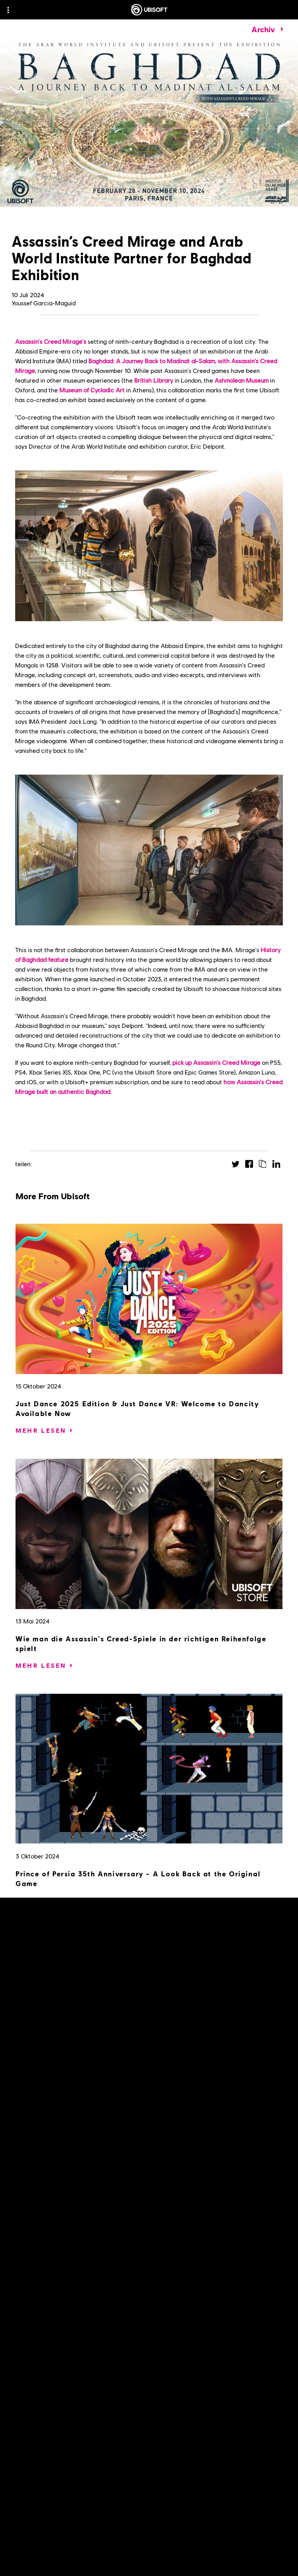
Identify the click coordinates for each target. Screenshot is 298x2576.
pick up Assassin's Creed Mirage (216, 1062)
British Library (153, 380)
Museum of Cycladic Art (92, 390)
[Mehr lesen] (41, 1430)
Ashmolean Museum (242, 380)
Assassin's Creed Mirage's (50, 341)
